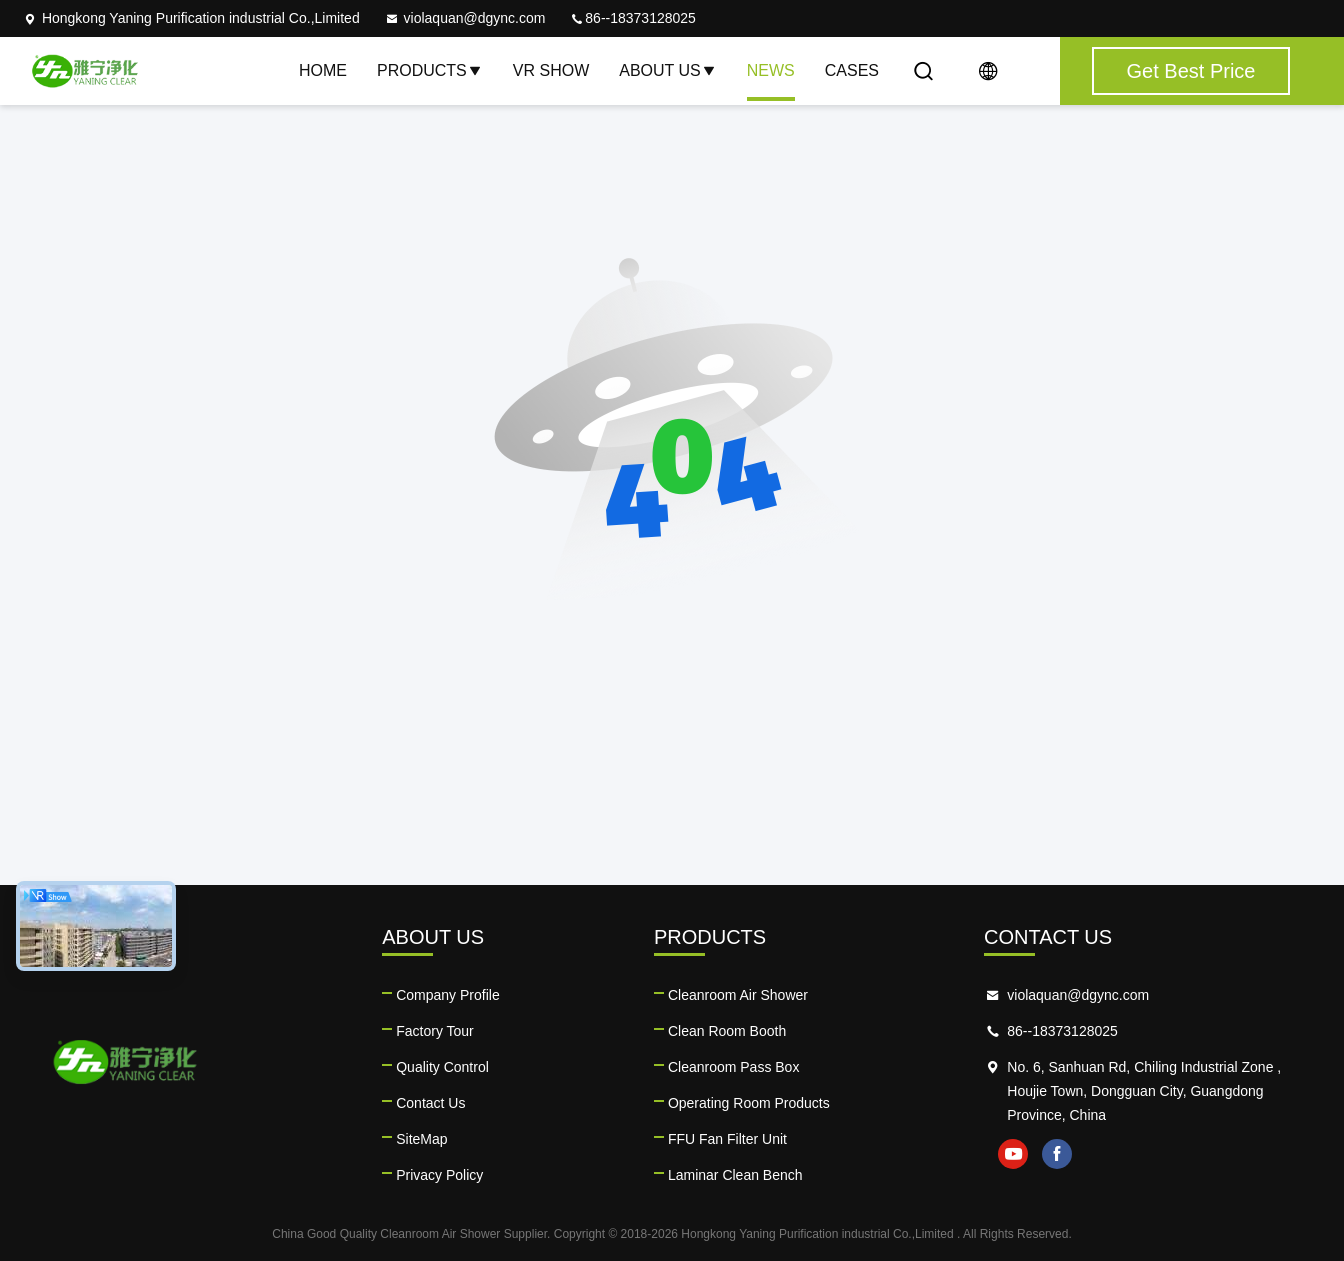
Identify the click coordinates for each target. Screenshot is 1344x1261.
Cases (852, 70)
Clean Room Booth (727, 1031)
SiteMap (421, 1139)
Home (323, 70)
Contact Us (430, 1103)
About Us (668, 70)
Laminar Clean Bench (735, 1175)
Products (430, 70)
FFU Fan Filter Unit (727, 1139)
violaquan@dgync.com (465, 18)
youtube (1013, 1154)
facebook (1057, 1154)
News (771, 70)
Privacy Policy (439, 1175)
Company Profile (448, 995)
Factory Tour (435, 1031)
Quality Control (442, 1067)
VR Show (551, 70)
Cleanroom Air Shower (738, 995)
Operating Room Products (749, 1103)
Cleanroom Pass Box (734, 1067)
